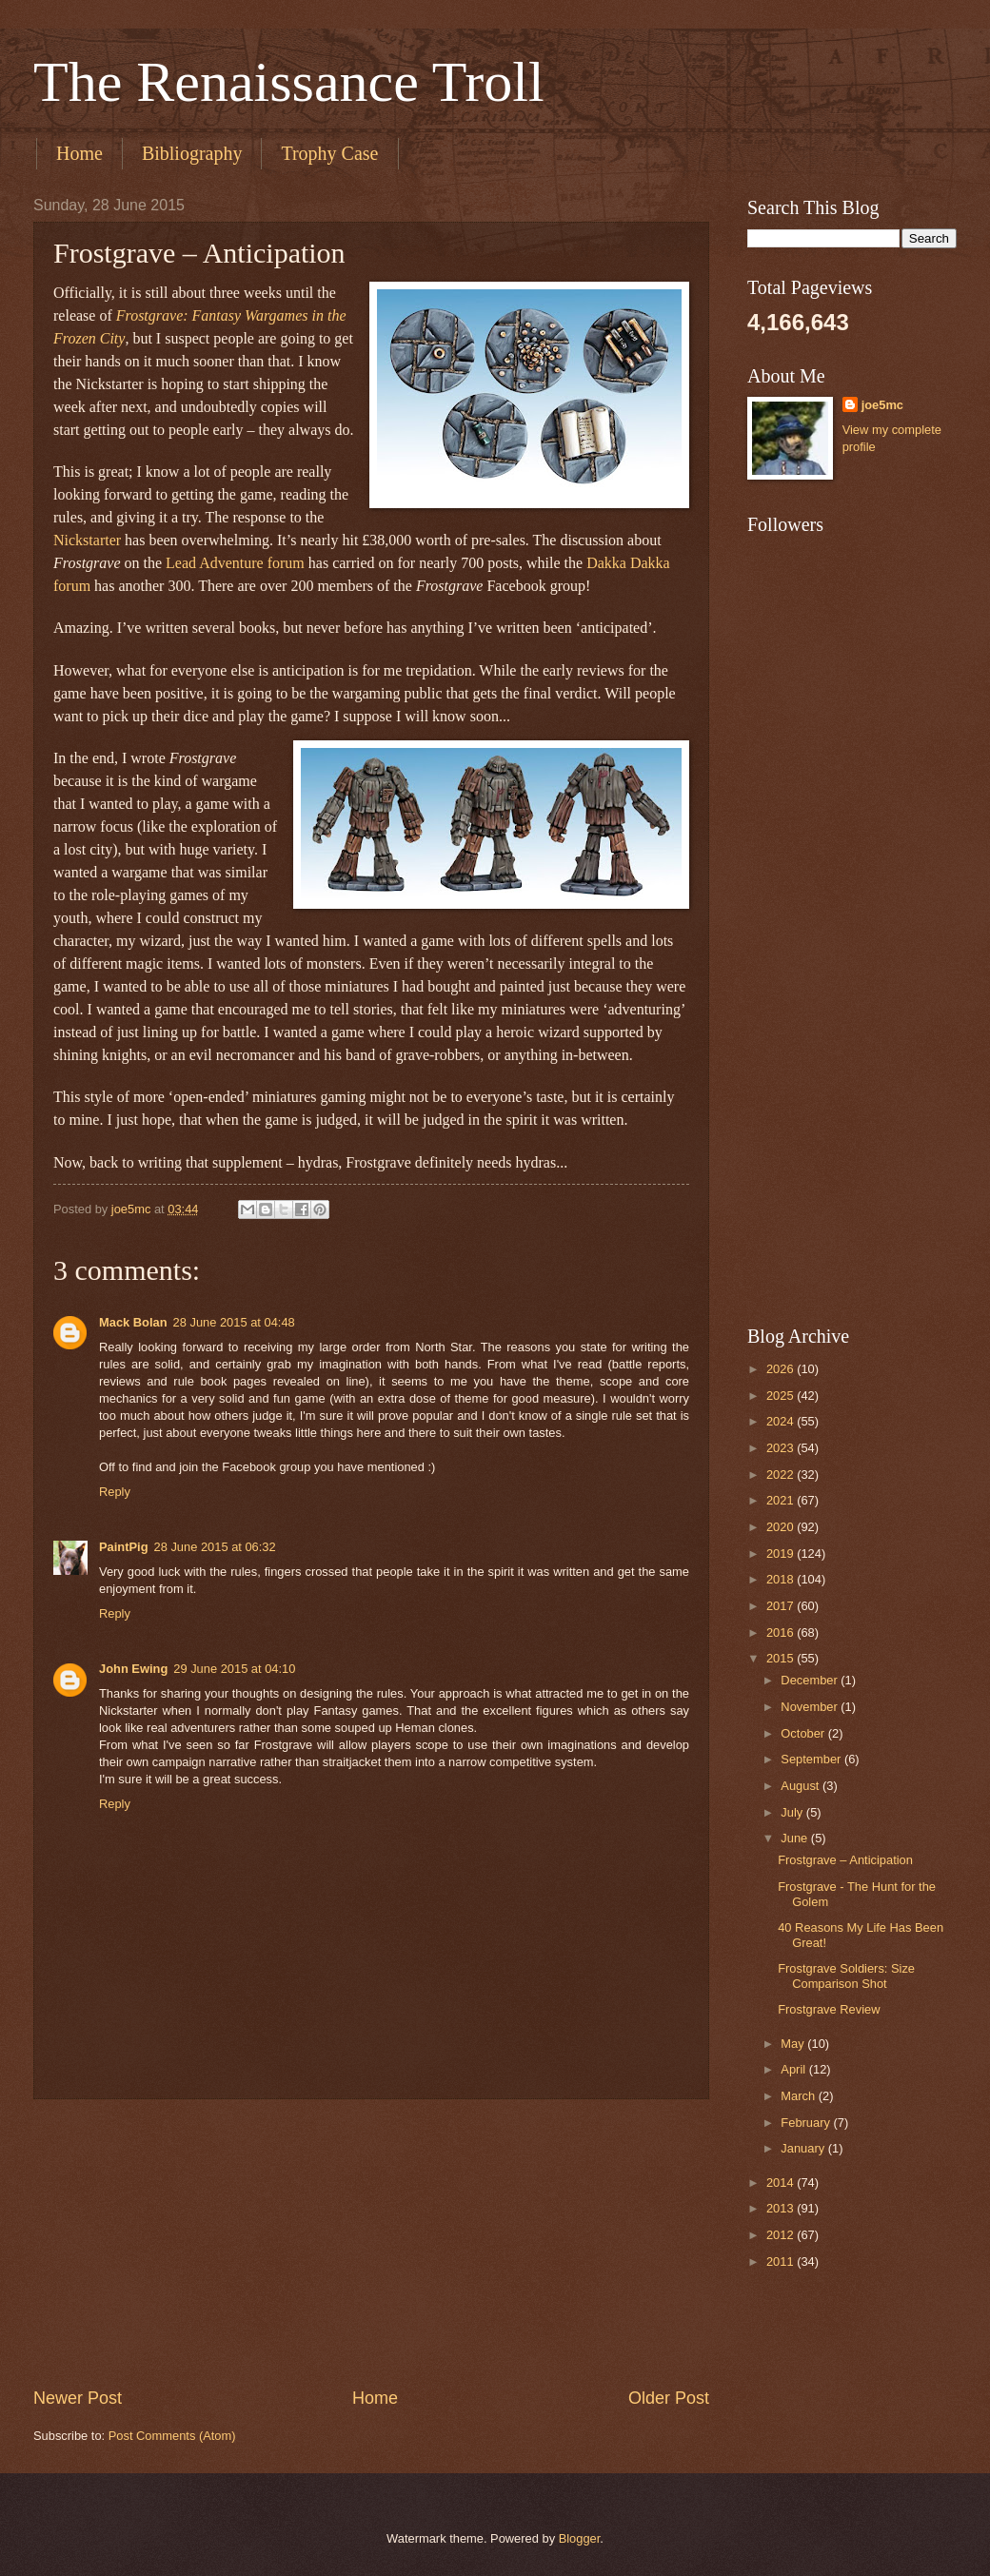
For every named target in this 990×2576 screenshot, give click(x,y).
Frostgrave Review (829, 2009)
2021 (781, 1500)
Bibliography (192, 153)
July (793, 1812)
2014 (781, 2182)
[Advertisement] (371, 2243)
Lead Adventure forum (235, 563)
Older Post (668, 2398)
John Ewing (133, 1669)
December (811, 1680)
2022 (781, 1474)
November (811, 1707)
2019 (781, 1553)
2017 (781, 1606)
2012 (781, 2235)
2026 (781, 1369)
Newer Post (77, 2398)
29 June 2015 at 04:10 (234, 1669)
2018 (781, 1579)
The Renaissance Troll (288, 81)
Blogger (580, 2538)
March (799, 2096)
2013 (781, 2208)
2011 (781, 2261)
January (804, 2148)
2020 (781, 1527)
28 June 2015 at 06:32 (215, 1547)
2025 (781, 1395)
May (794, 2043)
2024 (781, 1421)
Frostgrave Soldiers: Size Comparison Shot (846, 1975)
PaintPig (123, 1547)
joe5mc (882, 405)
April (794, 2069)
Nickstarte (84, 540)
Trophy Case (329, 153)
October (804, 1733)
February (807, 2122)
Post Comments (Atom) (172, 2436)
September (812, 1759)
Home (79, 153)
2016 (781, 1632)
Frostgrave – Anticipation (845, 1860)
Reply (114, 1492)
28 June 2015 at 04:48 (234, 1322)
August (801, 1786)
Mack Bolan (133, 1322)
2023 (781, 1448)
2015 (781, 1658)
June (796, 1838)
